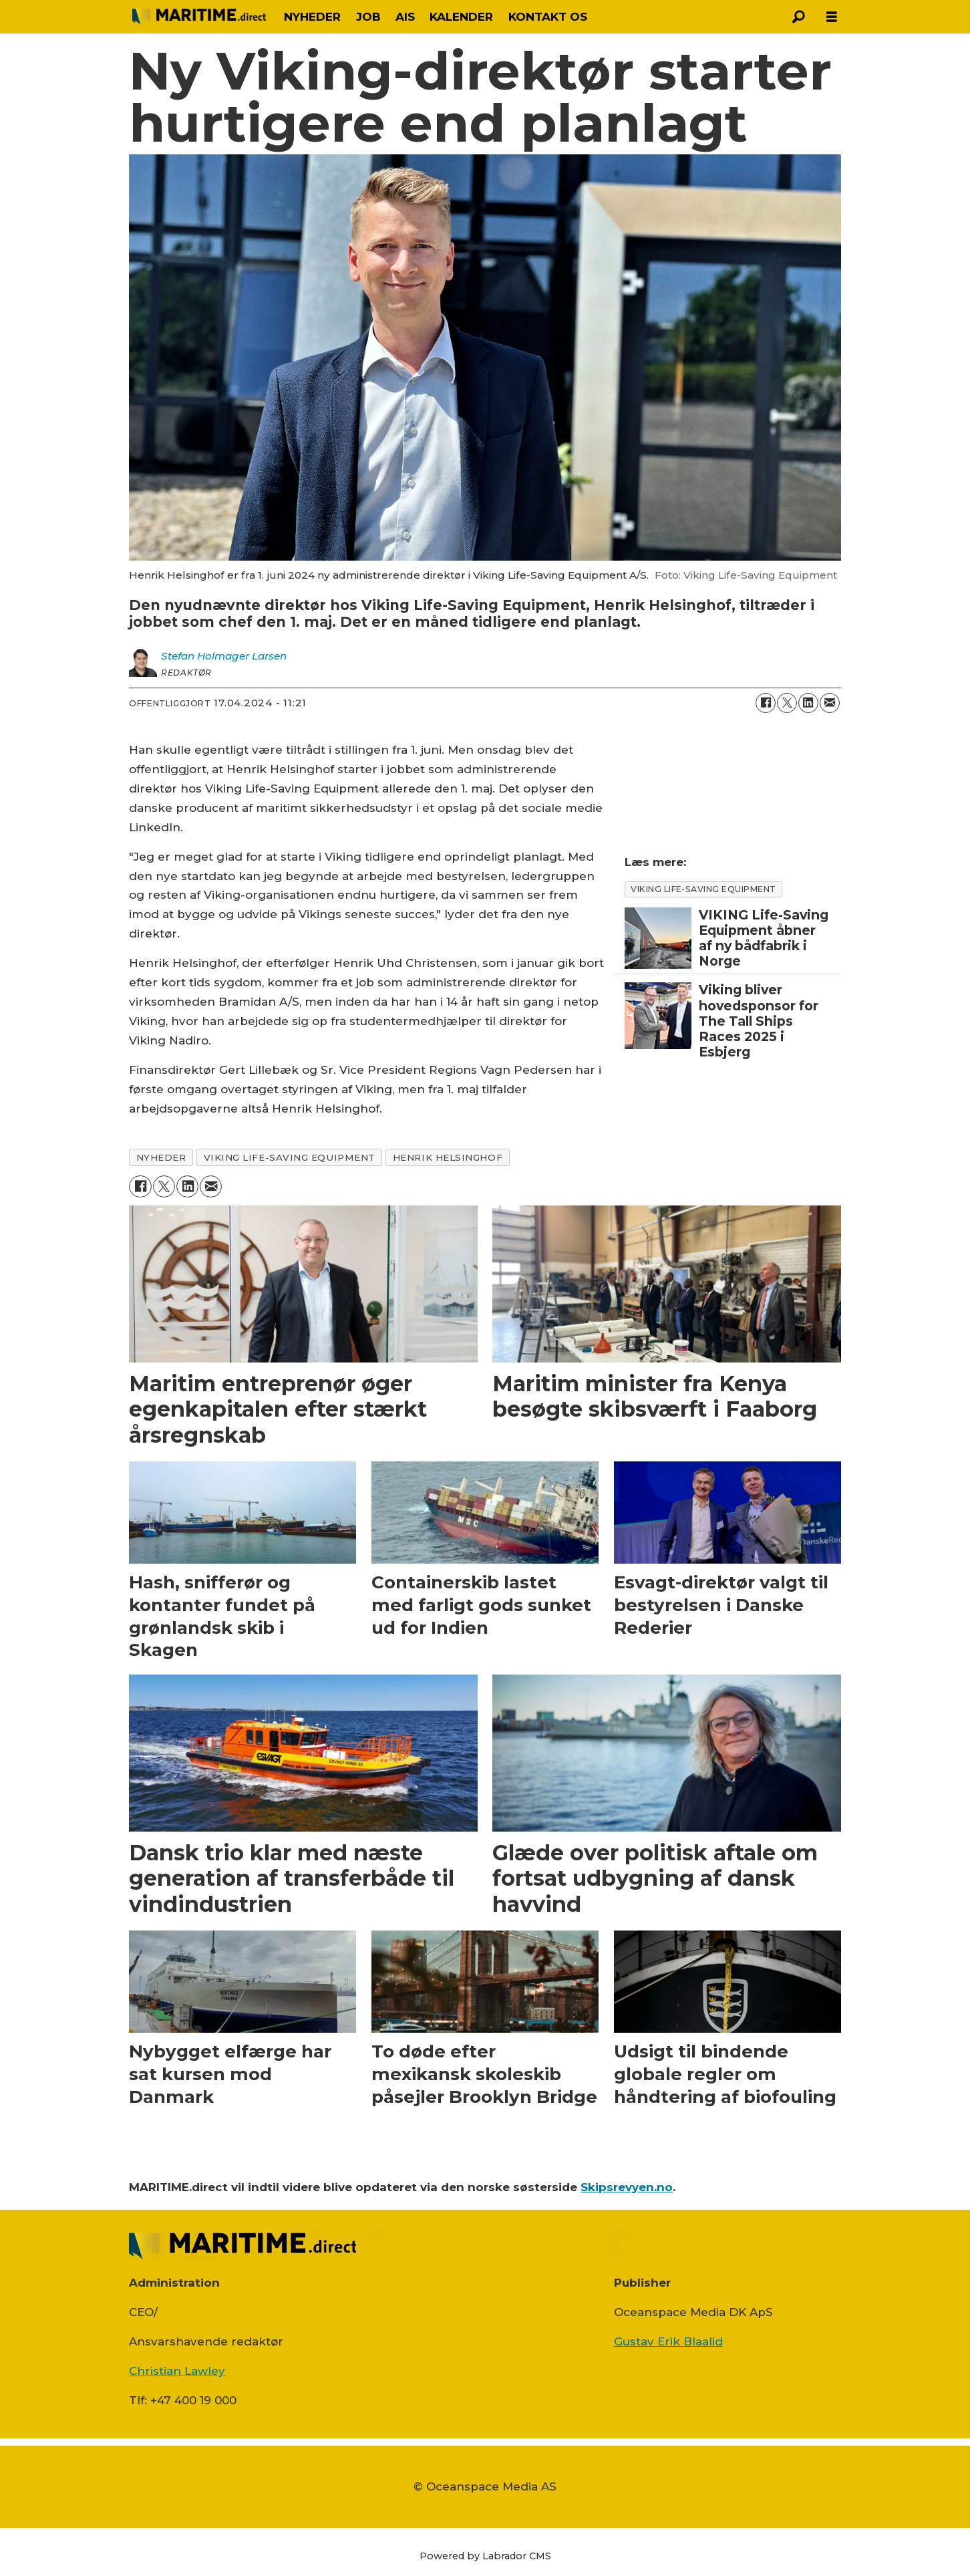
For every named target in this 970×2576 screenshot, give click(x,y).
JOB (368, 16)
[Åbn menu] (831, 17)
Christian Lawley (177, 2371)
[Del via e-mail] (830, 703)
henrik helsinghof (447, 1157)
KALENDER (461, 16)
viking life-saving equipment (289, 1157)
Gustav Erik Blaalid (668, 2341)
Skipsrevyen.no (627, 2187)
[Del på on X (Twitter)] (787, 703)
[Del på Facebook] (766, 703)
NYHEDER (312, 16)
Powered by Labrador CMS (485, 2556)
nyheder (161, 1157)
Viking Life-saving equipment (703, 889)
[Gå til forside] (199, 16)
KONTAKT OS (547, 16)
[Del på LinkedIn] (808, 703)
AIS (405, 16)
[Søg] (798, 16)
